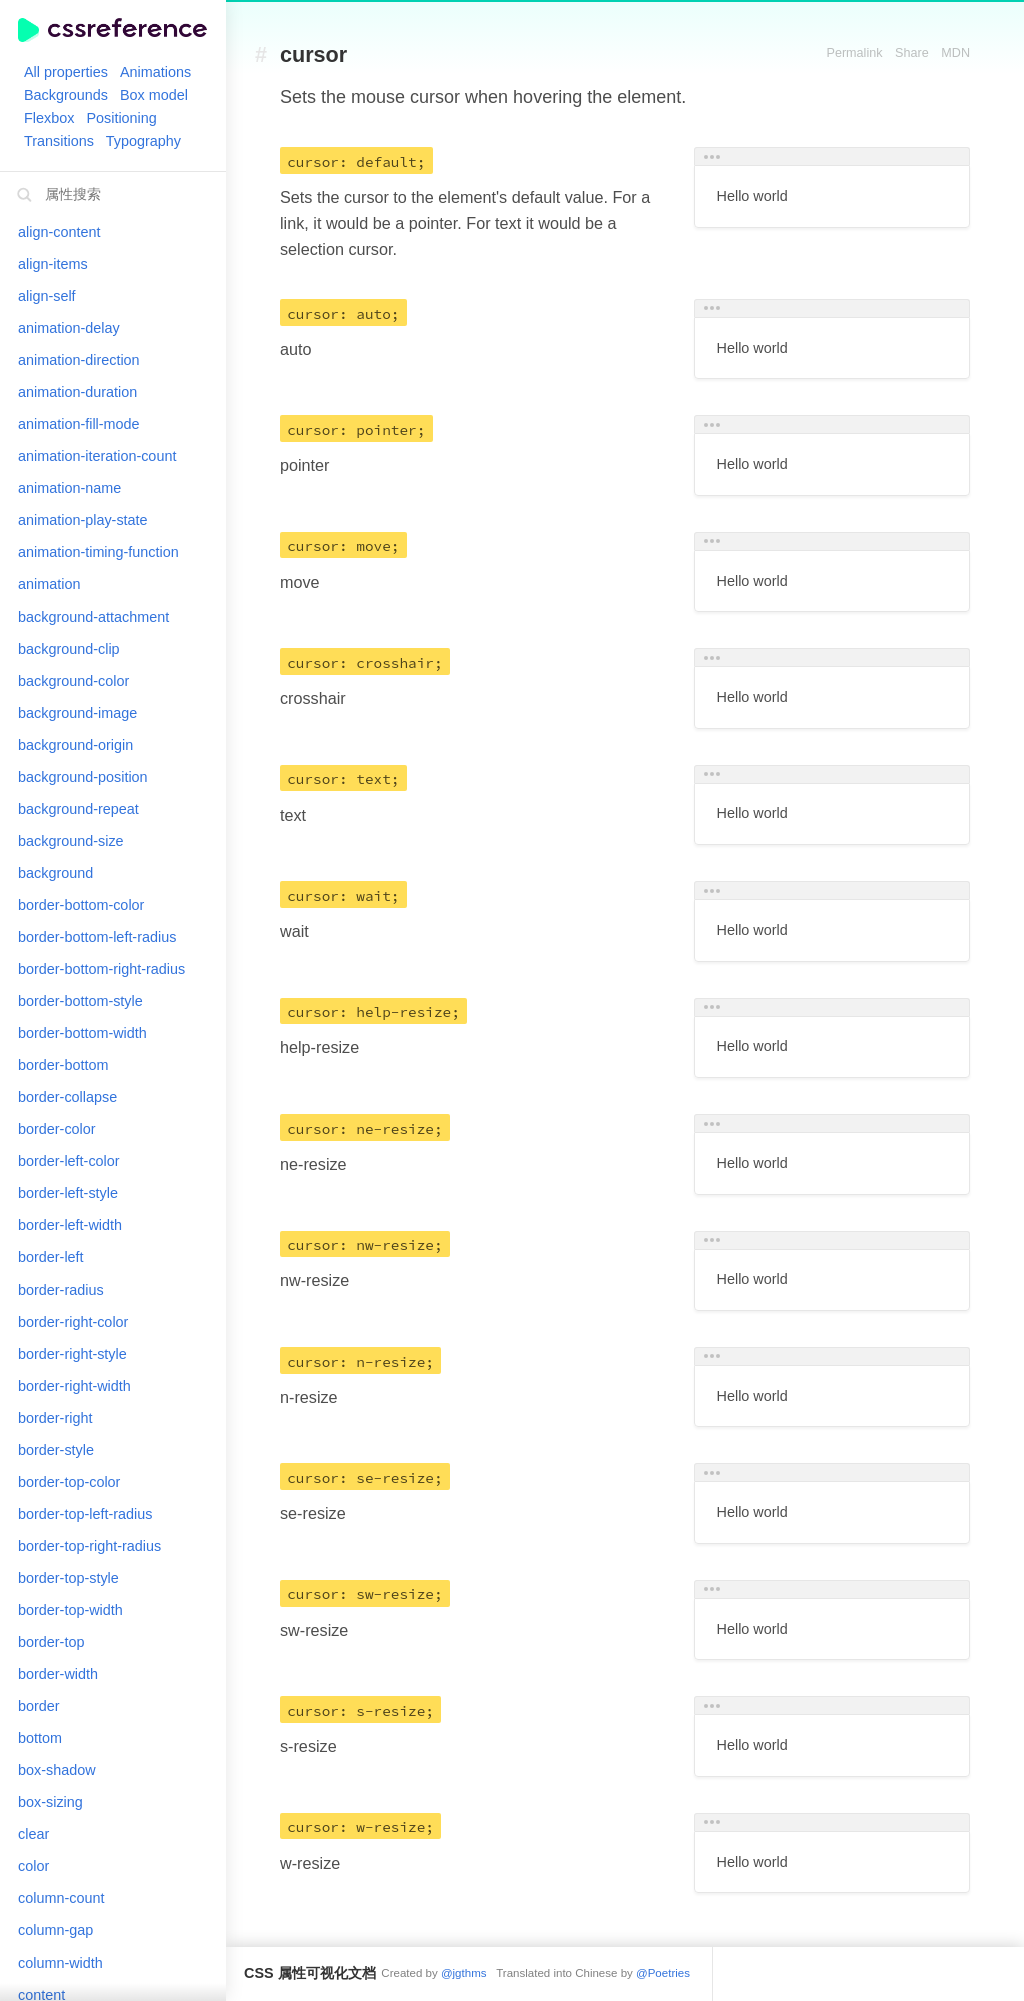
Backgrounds (66, 95)
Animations (155, 72)
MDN (955, 53)
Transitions (59, 141)
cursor (313, 55)
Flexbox (49, 118)
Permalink (855, 53)
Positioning (121, 118)
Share (912, 53)
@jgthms (464, 1973)
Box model (154, 95)
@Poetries (663, 1973)
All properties (66, 72)
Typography (143, 141)
